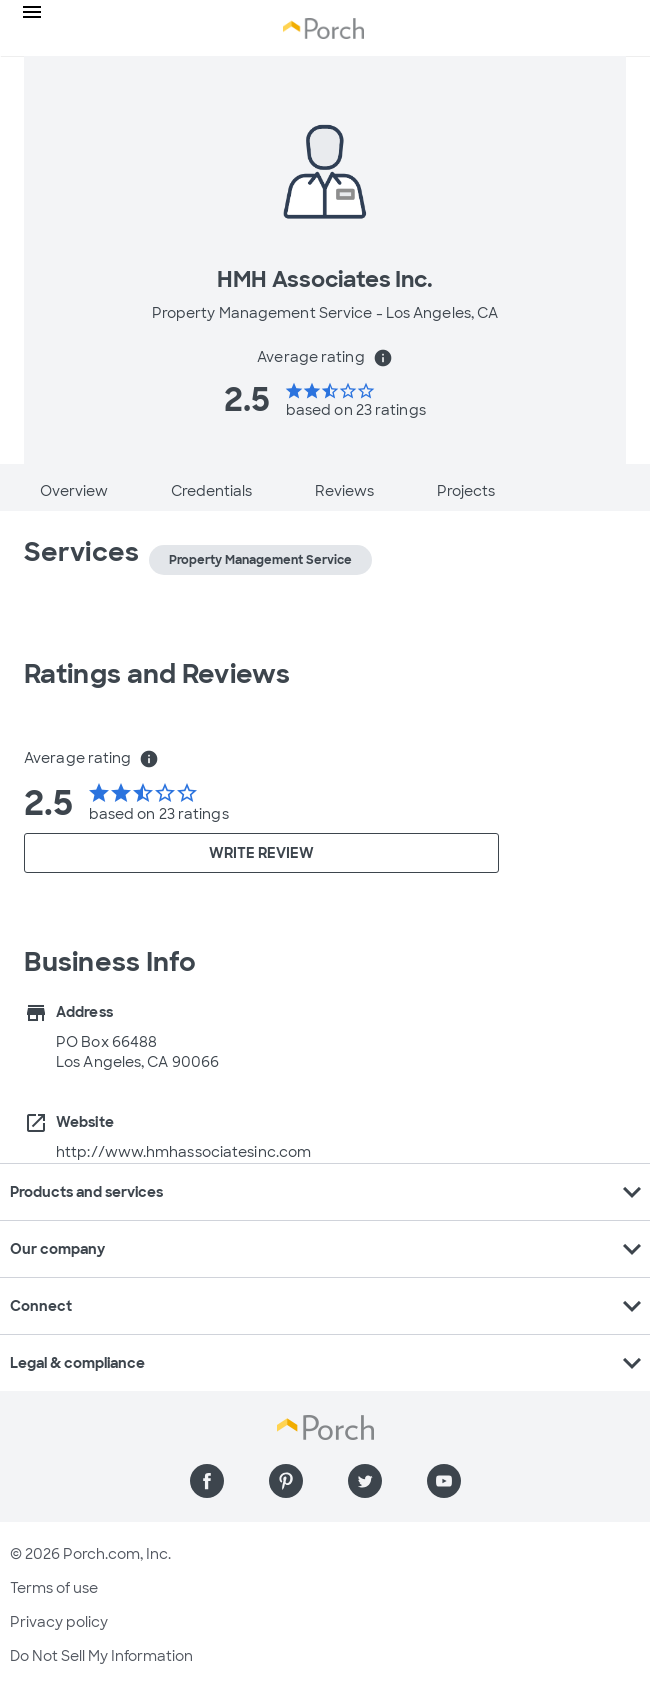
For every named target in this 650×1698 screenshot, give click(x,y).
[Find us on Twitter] (365, 1481)
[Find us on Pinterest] (286, 1481)
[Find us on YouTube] (444, 1481)
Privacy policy (59, 1622)
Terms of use (54, 1588)
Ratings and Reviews (157, 674)
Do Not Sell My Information (101, 1656)
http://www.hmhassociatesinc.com (183, 1152)
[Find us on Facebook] (207, 1481)
